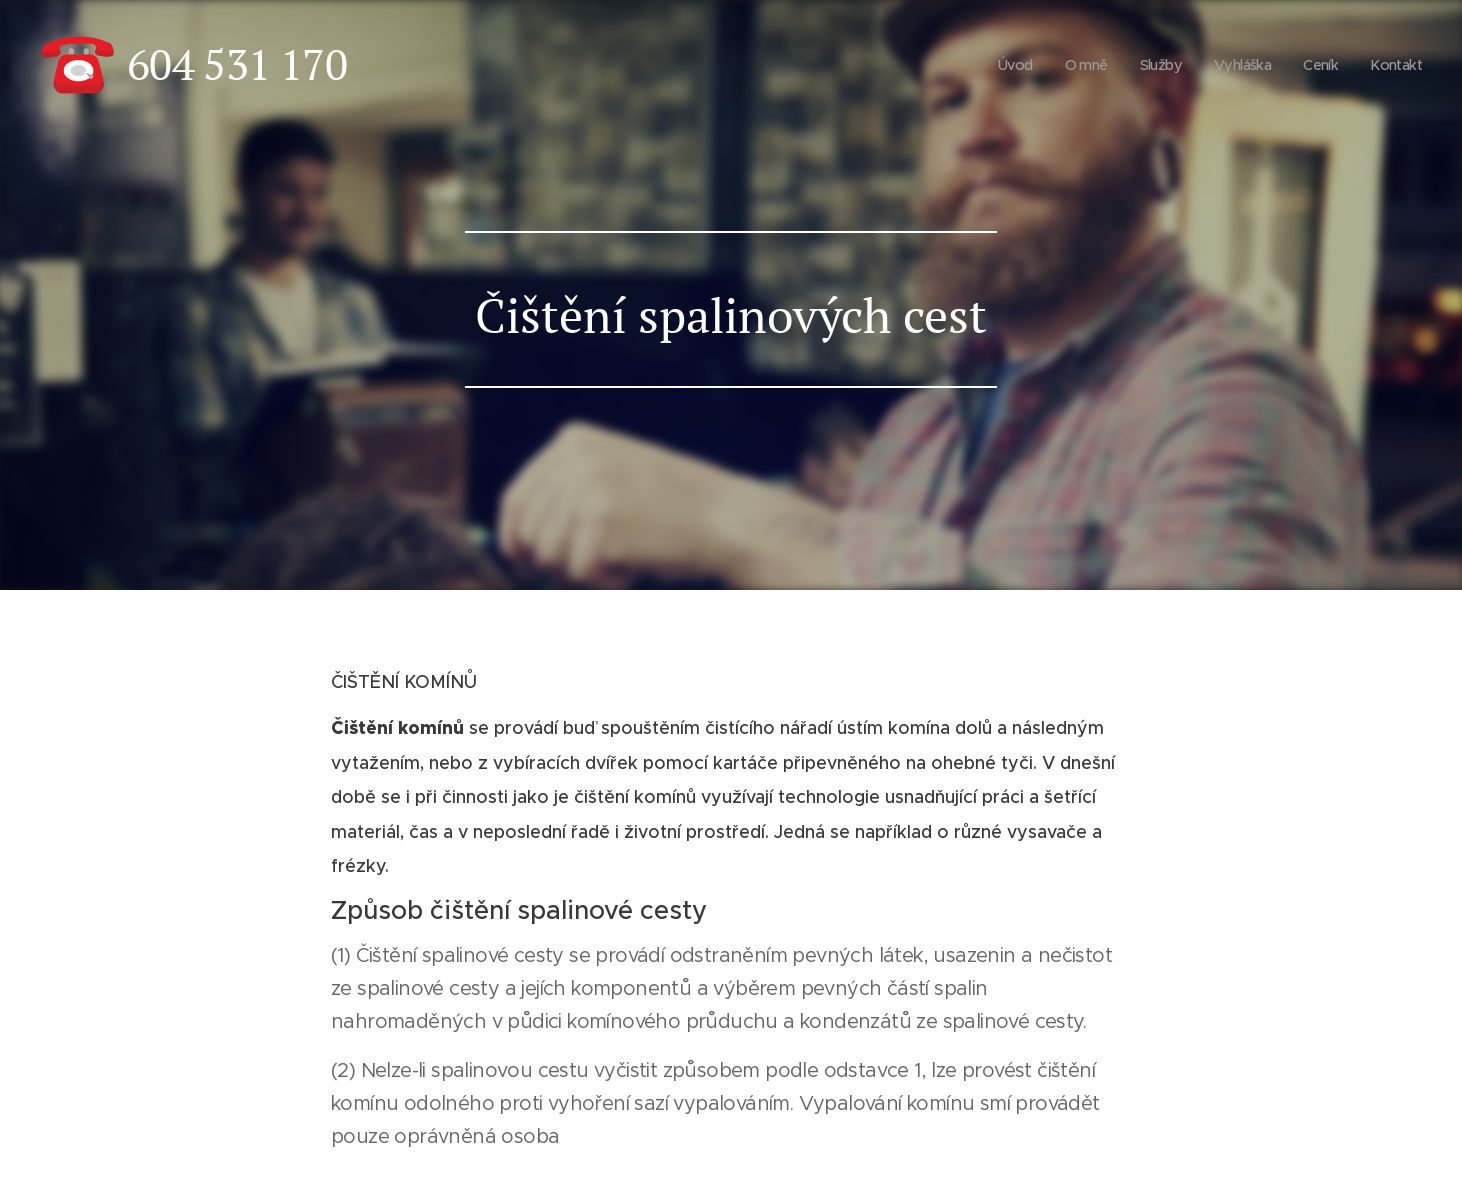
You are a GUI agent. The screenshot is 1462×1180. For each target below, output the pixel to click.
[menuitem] (1001, 65)
